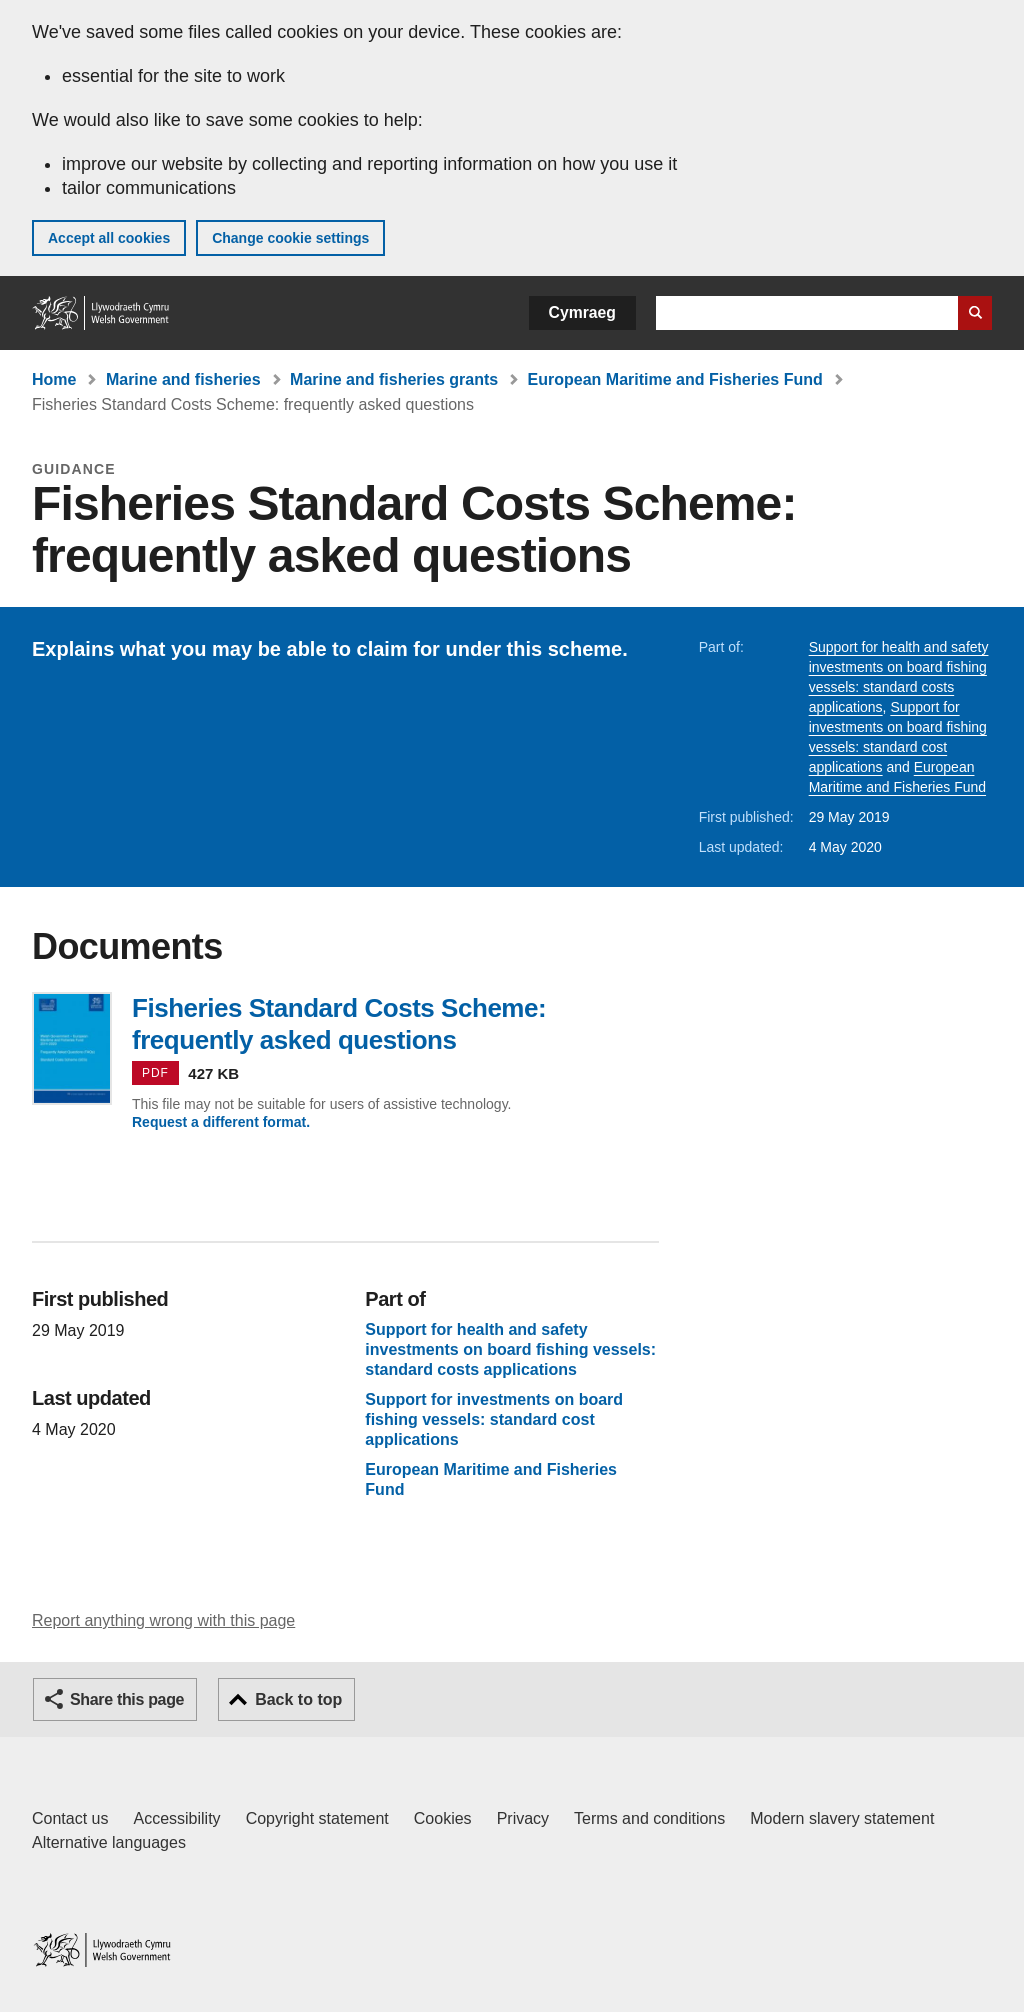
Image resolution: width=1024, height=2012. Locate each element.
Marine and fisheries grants (394, 379)
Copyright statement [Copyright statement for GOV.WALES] (317, 1818)
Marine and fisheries (183, 379)
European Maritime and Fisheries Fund (675, 379)
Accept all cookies (109, 238)
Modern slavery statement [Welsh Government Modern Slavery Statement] (842, 1818)
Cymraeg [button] (582, 312)
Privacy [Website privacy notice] (523, 1818)
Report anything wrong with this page (163, 1620)
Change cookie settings (290, 238)
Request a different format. (221, 1122)
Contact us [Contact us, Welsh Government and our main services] (70, 1818)
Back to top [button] (298, 1699)
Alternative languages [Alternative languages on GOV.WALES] (109, 1842)
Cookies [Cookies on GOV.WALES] (443, 1818)
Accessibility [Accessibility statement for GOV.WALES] (176, 1818)
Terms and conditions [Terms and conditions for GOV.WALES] (649, 1818)
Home (54, 379)
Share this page (127, 1699)
